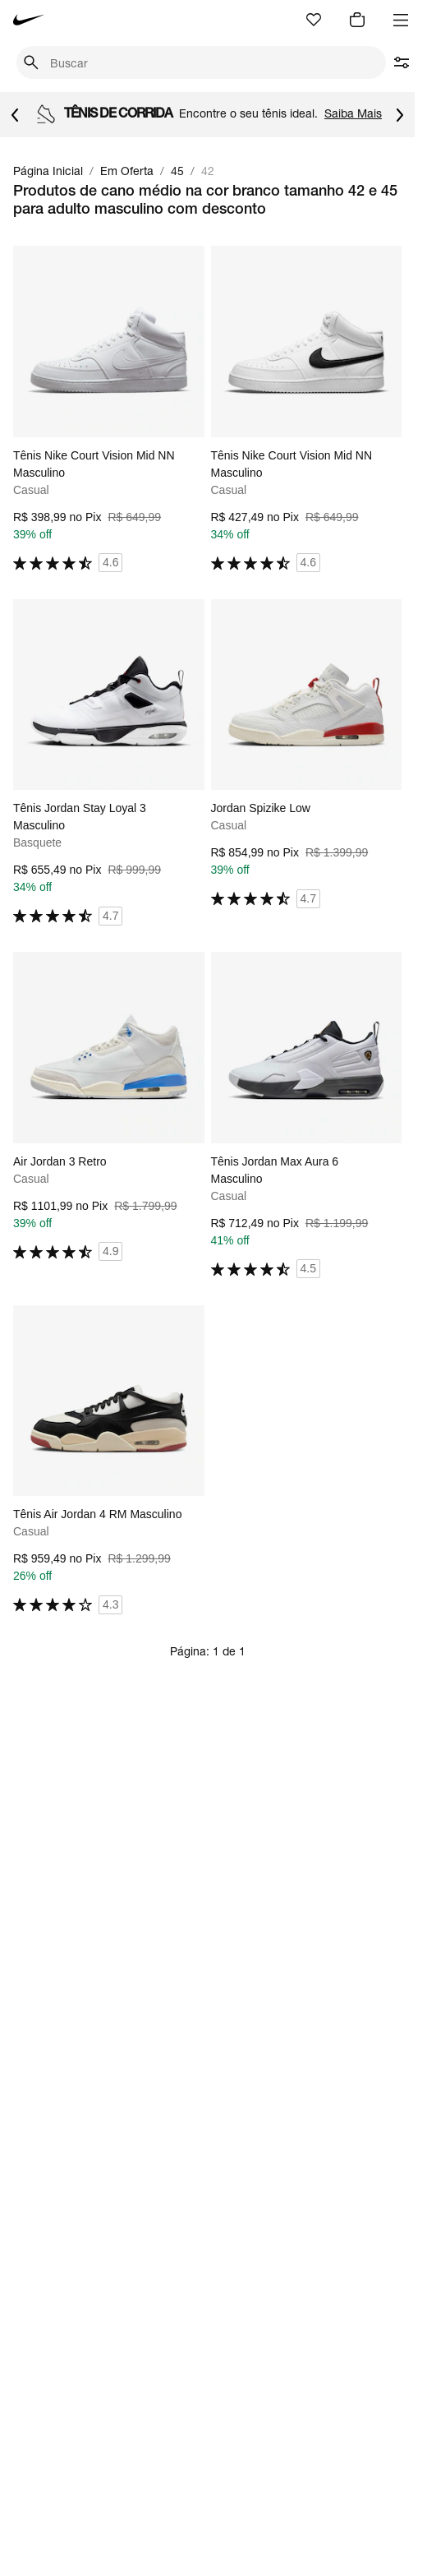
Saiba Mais (353, 113)
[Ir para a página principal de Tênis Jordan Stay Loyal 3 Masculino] (108, 762)
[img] (357, 20)
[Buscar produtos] (213, 63)
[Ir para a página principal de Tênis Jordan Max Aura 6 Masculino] (306, 1115)
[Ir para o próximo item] (400, 115)
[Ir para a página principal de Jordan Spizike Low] (306, 754)
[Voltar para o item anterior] (15, 115)
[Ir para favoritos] (314, 20)
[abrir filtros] (401, 62)
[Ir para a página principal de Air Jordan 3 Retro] (108, 1107)
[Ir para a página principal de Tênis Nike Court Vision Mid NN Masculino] (108, 409)
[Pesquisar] (32, 62)
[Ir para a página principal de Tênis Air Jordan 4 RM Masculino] (108, 1460)
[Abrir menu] (401, 20)
